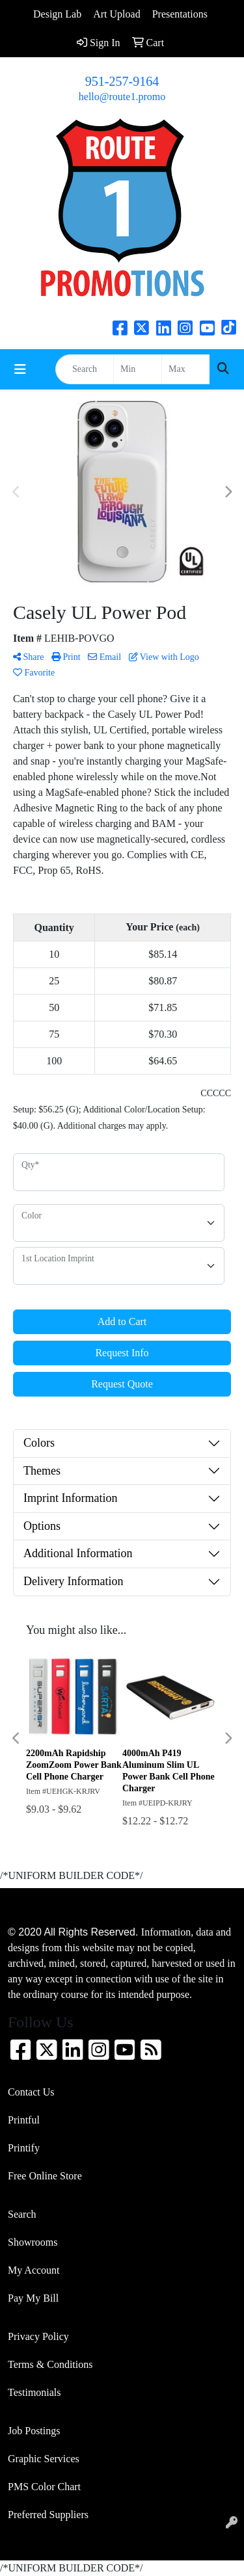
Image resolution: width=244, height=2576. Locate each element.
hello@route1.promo (122, 96)
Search (22, 2214)
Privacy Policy (38, 2336)
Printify (24, 2147)
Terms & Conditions (50, 2364)
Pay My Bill (33, 2298)
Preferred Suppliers (48, 2514)
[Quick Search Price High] (185, 369)
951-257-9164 (122, 81)
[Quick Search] (84, 369)
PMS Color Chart (44, 2486)
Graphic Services (43, 2458)
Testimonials (34, 2392)
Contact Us (31, 2091)
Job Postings (34, 2430)
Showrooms (32, 2242)
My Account (34, 2270)
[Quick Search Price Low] (137, 369)
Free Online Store (45, 2175)
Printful (24, 2119)
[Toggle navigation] (20, 369)
